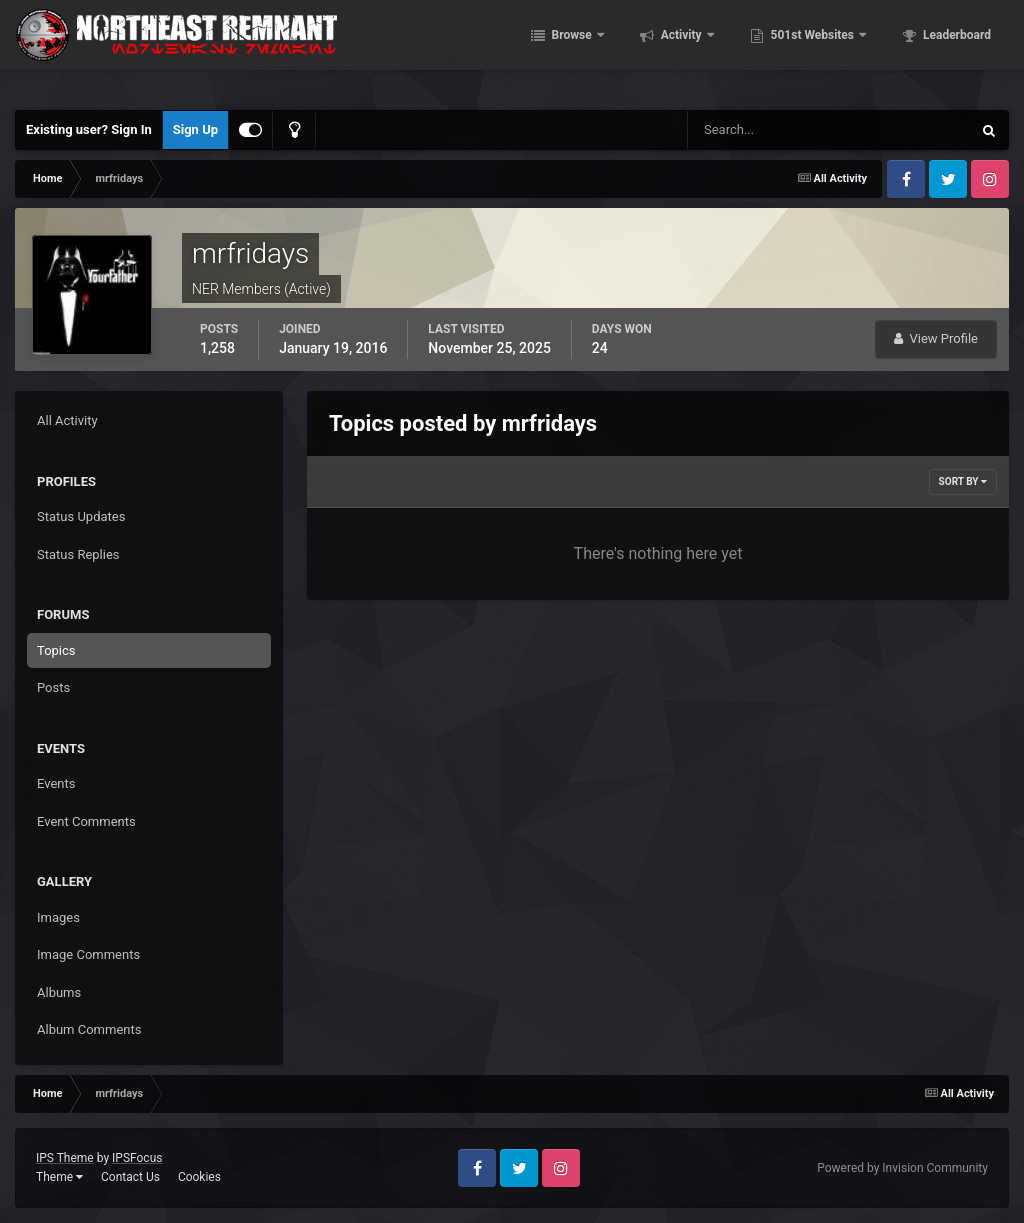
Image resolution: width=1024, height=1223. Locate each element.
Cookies (199, 1177)
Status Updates (81, 516)
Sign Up (195, 129)
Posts (53, 687)
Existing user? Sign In (89, 129)
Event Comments (86, 821)
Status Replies (78, 554)
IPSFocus (137, 1158)
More (965, 50)
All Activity (67, 420)
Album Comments (89, 1029)
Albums (59, 992)
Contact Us (130, 1177)
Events (56, 783)
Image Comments (88, 954)
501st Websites (840, 50)
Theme (59, 1177)
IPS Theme (65, 1158)
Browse (600, 50)
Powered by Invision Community (902, 1168)
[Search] (768, 130)
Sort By (963, 481)
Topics (56, 650)
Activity (709, 50)
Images (58, 917)
